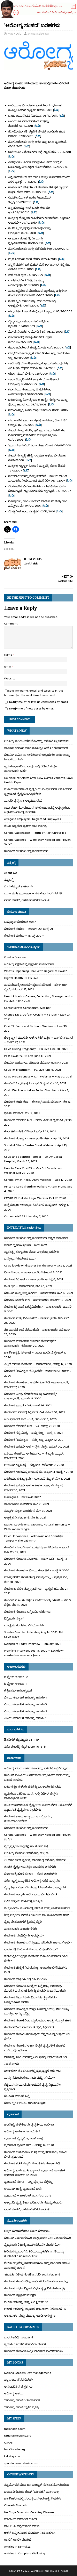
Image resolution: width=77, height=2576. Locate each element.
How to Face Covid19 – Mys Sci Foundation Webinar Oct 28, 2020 (33, 1170)
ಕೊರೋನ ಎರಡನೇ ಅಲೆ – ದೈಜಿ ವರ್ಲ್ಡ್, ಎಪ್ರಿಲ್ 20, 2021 (36, 1446)
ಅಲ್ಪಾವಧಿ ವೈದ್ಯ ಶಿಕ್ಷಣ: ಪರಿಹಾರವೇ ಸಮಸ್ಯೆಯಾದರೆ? (33, 2202)
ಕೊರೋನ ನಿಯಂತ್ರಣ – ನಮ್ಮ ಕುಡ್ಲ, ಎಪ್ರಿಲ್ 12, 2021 (34, 1439)
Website (9, 678)
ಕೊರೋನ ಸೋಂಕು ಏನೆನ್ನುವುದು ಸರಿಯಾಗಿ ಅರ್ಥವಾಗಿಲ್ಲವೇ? (38, 1942)
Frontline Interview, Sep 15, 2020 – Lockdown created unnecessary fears (34, 1652)
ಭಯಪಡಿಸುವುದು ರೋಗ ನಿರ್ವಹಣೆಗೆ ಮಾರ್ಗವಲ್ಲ (31, 2491)
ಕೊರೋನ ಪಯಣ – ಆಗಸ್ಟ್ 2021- (24, 935)
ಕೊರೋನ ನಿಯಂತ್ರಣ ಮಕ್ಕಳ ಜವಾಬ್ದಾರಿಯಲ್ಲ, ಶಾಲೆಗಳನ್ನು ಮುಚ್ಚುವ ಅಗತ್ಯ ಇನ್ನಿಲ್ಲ (36, 2011)
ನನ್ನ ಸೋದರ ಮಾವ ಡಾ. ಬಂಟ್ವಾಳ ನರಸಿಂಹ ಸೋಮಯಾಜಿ (36, 2484)
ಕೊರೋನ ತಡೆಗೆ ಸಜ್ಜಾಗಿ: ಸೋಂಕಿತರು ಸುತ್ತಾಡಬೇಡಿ (32, 2163)
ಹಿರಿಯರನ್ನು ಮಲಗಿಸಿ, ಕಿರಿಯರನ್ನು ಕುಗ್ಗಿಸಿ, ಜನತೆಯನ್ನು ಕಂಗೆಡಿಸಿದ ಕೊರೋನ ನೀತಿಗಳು (34, 2253)
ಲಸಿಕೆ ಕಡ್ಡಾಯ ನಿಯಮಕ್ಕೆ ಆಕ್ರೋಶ (23, 1901)
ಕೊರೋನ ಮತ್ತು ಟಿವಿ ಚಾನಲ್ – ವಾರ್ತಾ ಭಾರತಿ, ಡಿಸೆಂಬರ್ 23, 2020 (36, 1320)
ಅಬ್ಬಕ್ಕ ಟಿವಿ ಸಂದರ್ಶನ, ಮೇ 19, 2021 (25, 1517)
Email (8, 666)
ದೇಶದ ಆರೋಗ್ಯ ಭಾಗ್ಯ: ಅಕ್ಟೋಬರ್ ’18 (26, 2302)
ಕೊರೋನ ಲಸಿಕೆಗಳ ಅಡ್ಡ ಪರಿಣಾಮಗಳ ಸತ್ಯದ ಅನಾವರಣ (36, 1238)
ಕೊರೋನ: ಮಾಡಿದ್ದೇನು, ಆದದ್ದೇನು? (24, 1935)
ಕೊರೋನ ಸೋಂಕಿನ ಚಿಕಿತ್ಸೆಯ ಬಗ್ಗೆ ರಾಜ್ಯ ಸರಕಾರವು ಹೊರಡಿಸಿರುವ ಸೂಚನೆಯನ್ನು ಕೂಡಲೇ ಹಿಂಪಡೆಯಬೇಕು (35, 1988)
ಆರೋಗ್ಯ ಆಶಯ (13, 2393)
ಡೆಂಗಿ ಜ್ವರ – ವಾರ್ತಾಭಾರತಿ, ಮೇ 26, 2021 (28, 1286)
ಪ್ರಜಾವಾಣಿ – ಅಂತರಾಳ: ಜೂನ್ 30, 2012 (27, 2195)
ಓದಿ (56, 110)
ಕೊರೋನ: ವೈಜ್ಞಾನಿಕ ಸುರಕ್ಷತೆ (20, 2295)
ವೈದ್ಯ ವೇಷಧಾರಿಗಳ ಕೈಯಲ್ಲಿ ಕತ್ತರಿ (23, 1921)
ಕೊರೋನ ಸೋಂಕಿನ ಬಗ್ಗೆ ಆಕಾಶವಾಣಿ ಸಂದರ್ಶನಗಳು (33, 2351)
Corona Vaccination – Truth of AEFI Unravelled (35, 832)
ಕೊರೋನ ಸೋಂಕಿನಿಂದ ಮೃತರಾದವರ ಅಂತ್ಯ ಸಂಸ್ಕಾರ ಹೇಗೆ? (37, 2020)
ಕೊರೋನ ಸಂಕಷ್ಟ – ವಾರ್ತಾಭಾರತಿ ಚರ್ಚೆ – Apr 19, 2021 (36, 1138)
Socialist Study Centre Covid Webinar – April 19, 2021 (35, 1147)
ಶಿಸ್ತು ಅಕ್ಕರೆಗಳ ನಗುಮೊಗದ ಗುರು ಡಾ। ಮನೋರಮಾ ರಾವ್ (36, 1915)
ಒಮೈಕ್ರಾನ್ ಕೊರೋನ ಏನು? (20, 921)
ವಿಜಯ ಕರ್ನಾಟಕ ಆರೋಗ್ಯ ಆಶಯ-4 (25, 1697)
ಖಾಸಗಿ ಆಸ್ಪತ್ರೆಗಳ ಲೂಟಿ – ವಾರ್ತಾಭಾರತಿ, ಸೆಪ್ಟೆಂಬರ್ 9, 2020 (35, 1354)
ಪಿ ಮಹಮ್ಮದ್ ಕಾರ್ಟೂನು (18, 886)
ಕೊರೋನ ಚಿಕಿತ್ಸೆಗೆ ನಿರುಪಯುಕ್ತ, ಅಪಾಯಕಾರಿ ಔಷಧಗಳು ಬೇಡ (35, 1969)
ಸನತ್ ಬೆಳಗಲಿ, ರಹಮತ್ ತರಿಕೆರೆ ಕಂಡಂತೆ (26, 900)
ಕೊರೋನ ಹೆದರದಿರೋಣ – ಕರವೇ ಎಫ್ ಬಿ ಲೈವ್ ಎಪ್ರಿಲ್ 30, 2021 (38, 1122)
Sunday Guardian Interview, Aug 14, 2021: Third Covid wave (34, 1634)
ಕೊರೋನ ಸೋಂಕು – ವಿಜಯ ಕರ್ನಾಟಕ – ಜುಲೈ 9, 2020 (36, 1570)
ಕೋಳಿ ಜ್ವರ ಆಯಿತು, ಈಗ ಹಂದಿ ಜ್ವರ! (25, 2103)
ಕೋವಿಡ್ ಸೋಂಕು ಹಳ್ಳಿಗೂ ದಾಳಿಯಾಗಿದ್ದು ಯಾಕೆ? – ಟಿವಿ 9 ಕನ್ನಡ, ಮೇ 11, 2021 (37, 1602)
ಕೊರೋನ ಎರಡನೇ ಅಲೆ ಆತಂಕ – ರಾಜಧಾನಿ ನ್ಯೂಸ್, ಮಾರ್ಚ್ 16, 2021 (33, 1487)
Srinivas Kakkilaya (38, 33)
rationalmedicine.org (17, 2435)
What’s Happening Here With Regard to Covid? (35, 971)
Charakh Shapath (15, 2505)
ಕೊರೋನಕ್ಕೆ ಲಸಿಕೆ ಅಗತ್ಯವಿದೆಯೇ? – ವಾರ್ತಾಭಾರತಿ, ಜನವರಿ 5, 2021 (37, 1308)
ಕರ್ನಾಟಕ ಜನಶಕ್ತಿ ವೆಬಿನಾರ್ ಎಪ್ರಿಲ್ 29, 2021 (30, 1131)
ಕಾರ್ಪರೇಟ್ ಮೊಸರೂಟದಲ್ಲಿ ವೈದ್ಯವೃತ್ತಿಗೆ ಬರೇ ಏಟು (32, 2071)
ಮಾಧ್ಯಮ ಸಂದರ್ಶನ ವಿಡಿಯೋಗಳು (24, 1625)
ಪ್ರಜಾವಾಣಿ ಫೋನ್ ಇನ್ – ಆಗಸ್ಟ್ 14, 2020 (29, 2145)
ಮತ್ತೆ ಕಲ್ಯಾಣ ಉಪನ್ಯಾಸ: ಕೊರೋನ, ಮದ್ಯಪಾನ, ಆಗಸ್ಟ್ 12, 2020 (37, 1207)
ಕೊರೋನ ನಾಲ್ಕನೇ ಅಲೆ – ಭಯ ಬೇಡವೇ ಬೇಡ (30, 1894)
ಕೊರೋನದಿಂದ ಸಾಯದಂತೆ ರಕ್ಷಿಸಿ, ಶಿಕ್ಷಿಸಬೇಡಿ (29, 2027)
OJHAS (8, 2442)
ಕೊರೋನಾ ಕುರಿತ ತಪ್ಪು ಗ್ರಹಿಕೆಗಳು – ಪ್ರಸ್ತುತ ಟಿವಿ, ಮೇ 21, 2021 (36, 1590)
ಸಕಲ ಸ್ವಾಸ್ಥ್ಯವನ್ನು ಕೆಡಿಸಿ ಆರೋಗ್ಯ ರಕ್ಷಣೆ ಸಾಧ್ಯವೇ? (32, 1880)
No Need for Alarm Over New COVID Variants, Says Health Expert (38, 780)
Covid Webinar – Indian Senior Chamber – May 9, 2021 (36, 1092)
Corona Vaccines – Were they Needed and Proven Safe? (37, 841)
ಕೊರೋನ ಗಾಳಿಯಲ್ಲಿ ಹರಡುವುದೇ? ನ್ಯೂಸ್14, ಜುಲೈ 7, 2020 (38, 1472)
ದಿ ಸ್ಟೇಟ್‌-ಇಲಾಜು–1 (15, 1683)
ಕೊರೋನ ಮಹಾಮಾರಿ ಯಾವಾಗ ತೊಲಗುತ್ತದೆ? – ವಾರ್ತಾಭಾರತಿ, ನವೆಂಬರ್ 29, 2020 (31, 1343)
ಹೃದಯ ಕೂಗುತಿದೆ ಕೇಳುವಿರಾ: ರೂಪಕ (25, 2344)
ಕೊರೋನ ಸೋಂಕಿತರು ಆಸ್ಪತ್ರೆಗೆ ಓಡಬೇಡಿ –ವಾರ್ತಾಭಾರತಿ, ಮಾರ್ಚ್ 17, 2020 (36, 1384)
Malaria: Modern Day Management (27, 2373)
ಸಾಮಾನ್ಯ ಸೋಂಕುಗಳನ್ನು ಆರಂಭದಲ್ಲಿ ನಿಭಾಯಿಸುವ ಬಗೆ (35, 2057)
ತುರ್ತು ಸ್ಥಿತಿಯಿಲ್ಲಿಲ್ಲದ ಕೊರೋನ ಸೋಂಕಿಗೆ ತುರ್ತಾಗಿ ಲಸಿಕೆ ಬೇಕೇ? (36, 1958)
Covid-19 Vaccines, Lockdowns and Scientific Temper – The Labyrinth (33, 1538)
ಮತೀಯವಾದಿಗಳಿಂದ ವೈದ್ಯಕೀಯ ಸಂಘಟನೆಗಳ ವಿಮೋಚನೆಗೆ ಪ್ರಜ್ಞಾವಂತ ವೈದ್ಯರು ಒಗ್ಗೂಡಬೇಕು (38, 791)
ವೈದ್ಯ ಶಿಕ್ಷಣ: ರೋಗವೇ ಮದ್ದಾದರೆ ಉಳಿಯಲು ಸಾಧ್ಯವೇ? (35, 1887)
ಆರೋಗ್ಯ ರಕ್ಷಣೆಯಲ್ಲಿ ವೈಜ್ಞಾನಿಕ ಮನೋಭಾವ (29, 964)
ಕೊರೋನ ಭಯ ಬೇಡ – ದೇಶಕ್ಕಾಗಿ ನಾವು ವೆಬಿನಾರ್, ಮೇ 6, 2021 (37, 1104)
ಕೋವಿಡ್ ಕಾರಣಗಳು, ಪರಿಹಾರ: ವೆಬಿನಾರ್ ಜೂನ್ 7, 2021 (36, 1062)
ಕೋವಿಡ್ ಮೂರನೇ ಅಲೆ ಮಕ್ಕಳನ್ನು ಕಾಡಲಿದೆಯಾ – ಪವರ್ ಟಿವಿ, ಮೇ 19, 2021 (36, 1549)
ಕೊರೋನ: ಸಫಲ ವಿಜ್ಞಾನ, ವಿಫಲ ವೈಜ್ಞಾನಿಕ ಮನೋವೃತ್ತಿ (34, 2288)
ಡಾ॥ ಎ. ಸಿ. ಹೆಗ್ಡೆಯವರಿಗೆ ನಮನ (21, 2526)
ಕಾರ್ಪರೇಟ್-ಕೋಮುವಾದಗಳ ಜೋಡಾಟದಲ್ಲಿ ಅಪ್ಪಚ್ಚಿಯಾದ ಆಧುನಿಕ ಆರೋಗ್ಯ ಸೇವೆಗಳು (37, 809)
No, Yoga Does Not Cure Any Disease (29, 2512)
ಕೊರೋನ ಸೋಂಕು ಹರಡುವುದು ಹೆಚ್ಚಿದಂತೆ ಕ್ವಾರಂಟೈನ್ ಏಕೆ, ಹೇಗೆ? (37, 2036)
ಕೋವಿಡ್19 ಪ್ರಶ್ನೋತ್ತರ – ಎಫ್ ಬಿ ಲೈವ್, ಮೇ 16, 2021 (35, 1083)
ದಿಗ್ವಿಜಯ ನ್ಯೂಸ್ (13, 1618)
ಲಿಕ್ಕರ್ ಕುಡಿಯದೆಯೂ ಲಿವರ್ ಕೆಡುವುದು (26, 2231)
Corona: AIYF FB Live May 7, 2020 (26, 1216)
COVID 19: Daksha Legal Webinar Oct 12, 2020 (35, 1198)
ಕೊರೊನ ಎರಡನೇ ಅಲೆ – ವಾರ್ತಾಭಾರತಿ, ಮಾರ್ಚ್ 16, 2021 (37, 1300)
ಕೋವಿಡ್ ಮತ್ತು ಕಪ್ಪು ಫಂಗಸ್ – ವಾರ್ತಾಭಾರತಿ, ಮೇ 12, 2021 (38, 1293)
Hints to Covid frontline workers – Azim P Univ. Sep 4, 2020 (38, 1188)
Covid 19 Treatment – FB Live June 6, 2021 (32, 1069)
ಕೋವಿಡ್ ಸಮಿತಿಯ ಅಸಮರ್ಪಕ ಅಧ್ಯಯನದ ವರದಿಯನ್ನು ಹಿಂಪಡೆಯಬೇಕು (37, 757)
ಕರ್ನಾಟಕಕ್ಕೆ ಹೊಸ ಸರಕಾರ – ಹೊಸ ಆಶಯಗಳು (30, 1873)
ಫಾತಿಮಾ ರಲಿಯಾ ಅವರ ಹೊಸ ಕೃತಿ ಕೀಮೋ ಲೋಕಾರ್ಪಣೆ (36, 748)
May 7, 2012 (15, 33)
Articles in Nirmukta (17, 2546)
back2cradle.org (14, 2449)
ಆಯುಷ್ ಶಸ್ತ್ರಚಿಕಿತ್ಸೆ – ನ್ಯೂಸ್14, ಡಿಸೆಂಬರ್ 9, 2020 (34, 1465)
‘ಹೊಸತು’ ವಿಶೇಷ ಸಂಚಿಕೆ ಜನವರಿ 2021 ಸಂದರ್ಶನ (32, 2274)
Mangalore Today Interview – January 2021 (32, 1643)
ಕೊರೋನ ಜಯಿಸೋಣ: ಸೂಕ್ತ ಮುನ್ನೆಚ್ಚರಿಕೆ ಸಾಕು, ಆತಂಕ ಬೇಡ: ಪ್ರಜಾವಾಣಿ (35, 2154)
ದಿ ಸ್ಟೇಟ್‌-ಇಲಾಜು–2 (16, 1677)
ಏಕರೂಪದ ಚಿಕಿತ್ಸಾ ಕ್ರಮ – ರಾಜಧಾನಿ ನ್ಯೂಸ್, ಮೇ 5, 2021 (37, 1478)
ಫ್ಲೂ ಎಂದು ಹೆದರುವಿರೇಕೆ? (18, 2379)
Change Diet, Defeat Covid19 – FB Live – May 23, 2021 (37, 1016)
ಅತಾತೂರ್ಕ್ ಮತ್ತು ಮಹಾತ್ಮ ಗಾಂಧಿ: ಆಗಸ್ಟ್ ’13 (30, 2315)
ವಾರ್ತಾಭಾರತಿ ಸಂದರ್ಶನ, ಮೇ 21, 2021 (26, 1504)
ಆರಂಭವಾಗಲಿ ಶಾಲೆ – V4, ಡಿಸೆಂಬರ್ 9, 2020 (30, 1419)
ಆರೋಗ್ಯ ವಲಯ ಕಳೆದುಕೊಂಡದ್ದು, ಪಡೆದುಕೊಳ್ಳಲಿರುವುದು (36, 741)
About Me (10, 873)
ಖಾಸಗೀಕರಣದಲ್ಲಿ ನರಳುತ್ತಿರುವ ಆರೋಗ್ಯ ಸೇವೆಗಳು (32, 2498)
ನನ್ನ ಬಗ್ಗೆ (8, 879)
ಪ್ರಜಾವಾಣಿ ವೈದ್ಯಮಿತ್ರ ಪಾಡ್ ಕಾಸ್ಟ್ (23, 2138)
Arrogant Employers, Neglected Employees (32, 819)
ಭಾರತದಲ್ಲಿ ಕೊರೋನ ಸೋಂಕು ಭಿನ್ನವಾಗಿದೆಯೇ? (31, 1949)
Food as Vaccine (15, 957)
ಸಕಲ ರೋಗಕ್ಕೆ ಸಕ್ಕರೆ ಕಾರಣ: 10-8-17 (25, 1746)
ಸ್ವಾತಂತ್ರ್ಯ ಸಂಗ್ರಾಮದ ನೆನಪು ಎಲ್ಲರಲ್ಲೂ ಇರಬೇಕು (31, 1251)
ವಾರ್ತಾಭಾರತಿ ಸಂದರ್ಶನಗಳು (20, 1928)
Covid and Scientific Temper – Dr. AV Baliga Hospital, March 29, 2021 (33, 1158)
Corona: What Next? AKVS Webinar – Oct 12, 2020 (38, 1179)
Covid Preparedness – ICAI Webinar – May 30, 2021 (38, 1076)
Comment (11, 623)
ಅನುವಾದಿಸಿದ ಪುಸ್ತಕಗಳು (18, 2386)
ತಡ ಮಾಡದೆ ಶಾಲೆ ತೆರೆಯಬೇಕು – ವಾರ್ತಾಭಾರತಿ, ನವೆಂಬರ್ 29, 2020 (37, 1331)
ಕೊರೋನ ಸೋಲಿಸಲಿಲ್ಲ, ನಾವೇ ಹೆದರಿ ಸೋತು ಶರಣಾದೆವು (36, 2281)
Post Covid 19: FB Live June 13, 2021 (27, 1056)
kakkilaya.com (13, 2456)
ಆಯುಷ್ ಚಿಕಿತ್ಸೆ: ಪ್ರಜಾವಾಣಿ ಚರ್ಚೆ (23, 2188)
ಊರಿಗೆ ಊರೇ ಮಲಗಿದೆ (17, 2539)
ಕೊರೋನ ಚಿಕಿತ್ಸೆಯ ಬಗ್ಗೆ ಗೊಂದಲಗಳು (25, 1979)
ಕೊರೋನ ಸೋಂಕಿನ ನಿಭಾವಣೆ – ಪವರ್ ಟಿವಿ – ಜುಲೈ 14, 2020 (36, 1561)
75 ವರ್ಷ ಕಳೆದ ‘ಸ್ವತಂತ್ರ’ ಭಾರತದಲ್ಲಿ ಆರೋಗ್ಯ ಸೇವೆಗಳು (35, 1860)
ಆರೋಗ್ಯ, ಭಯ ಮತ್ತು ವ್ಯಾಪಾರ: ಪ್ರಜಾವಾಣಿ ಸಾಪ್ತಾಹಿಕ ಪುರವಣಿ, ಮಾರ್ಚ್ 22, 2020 (34, 2172)
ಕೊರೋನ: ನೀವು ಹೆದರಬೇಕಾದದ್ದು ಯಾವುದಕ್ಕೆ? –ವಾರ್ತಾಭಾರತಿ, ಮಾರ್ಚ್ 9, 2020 (32, 1396)
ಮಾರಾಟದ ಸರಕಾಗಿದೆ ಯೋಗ (20, 2519)
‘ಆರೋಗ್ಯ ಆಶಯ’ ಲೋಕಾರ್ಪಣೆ (22, 2400)
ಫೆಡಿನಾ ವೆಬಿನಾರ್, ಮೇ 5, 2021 (22, 1113)
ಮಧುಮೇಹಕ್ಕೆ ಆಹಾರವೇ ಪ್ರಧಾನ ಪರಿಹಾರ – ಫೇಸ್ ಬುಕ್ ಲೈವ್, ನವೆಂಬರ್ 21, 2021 (35, 986)
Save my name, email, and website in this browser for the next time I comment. (33, 692)
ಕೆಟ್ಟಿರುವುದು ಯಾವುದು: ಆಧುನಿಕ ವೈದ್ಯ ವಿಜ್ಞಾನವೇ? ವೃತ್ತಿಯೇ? (32, 2086)
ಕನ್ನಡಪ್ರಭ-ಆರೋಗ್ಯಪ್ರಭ (18, 1690)
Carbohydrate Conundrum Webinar (27, 1007)
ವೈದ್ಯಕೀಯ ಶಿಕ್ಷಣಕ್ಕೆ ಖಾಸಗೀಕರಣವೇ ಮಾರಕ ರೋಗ (32, 2244)
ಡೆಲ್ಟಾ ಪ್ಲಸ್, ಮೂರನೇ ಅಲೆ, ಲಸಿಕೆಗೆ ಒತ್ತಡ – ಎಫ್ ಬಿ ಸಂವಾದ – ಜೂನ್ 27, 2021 (38, 1039)
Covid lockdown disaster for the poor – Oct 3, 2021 (38, 1265)
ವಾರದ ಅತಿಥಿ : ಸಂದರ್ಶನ (18, 2337)
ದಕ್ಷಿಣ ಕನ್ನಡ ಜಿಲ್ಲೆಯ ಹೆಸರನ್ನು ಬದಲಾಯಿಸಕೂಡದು (32, 1786)
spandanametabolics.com (21, 2463)
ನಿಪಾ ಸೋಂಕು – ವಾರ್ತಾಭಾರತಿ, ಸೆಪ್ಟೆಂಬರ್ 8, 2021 (33, 1272)
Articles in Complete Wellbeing (24, 2553)
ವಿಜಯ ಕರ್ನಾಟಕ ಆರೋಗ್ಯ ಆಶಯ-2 (25, 1711)
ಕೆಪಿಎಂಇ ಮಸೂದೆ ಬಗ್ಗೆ (16, 2096)
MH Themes (61, 2571)
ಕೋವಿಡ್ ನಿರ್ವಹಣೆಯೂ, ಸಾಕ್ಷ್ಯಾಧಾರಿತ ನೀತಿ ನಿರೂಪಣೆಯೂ (37, 2238)
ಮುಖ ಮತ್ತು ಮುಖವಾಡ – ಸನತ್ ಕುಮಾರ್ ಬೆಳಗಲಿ (33, 893)
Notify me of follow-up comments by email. (38, 702)
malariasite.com (14, 2428)
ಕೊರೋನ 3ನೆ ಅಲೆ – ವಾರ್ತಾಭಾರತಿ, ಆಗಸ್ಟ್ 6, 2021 (33, 1279)
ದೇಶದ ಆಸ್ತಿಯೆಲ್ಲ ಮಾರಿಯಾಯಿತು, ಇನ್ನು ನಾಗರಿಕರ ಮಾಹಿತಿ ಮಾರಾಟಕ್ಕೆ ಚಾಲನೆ (37, 2265)
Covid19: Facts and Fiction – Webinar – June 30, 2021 (35, 1028)
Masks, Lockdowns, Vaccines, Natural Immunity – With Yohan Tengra (37, 1526)
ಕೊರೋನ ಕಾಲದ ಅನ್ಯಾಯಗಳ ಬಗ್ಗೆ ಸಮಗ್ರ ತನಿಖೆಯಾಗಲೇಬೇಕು (28, 1818)
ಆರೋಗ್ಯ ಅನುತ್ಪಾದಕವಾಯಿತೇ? (22, 2131)
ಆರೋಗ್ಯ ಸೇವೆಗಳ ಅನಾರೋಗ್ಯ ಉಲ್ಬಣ (26, 1853)
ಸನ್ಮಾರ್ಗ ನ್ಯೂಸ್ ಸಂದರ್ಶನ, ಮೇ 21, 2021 (28, 1510)
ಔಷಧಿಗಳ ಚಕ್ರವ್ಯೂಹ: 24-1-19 (21, 1739)
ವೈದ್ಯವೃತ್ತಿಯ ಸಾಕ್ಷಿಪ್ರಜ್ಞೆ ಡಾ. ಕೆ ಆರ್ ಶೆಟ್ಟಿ (26, 1846)
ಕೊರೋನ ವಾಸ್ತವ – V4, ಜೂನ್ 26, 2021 (28, 1405)
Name (8, 654)
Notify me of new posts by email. (31, 708)
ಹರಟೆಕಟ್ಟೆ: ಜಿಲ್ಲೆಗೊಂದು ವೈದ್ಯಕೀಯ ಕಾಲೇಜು (29, 2124)
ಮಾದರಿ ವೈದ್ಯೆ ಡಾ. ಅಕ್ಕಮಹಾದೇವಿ (23, 800)
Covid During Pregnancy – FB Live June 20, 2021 (36, 1049)
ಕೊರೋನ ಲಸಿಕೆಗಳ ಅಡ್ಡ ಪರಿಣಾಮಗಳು (26, 851)
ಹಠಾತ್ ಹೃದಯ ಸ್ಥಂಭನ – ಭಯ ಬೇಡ (25, 1245)
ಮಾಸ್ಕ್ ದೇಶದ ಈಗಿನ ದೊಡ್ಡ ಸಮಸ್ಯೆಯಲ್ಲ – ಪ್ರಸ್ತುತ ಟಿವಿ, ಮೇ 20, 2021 (36, 1579)
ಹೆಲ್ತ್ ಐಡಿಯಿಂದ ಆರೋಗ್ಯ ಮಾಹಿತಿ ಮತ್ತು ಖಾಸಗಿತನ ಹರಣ (37, 1908)
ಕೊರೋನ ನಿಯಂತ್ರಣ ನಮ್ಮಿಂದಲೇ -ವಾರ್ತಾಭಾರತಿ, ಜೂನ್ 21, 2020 (38, 1373)
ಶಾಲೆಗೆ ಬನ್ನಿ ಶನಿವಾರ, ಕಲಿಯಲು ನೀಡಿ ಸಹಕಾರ (29, 2533)
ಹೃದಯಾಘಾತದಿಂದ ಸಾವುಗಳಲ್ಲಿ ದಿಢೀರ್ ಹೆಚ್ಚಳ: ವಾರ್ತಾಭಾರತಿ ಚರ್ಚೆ (31, 768)
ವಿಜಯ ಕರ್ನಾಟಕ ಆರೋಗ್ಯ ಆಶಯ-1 (25, 1718)
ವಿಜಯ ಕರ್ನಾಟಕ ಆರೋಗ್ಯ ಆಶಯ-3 (25, 1704)
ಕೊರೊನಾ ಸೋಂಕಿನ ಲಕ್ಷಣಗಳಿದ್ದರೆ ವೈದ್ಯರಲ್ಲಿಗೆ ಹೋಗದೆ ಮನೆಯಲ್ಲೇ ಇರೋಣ (34, 2047)
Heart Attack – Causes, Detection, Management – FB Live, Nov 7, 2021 (38, 998)
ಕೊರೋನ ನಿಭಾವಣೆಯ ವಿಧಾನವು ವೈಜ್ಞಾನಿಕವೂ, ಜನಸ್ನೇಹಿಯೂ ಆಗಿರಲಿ (30, 1999)
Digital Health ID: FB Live (21, 978)
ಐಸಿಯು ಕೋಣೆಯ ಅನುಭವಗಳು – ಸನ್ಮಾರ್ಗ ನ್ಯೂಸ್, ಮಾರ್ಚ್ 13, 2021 (34, 1455)
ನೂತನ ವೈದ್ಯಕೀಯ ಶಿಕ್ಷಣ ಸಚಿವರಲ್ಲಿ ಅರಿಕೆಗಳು (30, 1866)
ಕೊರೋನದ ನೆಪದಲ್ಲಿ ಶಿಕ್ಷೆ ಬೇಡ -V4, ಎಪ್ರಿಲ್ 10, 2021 (34, 1412)
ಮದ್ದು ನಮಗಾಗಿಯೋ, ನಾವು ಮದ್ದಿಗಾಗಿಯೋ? (29, 2077)
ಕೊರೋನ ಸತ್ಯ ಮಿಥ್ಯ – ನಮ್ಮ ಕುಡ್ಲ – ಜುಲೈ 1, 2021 (33, 1432)
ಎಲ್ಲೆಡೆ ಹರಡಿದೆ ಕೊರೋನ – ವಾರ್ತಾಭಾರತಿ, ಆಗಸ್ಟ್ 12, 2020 (38, 1364)
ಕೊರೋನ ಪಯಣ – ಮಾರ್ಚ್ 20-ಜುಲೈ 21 (28, 928)
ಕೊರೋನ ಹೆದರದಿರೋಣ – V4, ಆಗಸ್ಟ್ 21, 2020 (32, 1426)
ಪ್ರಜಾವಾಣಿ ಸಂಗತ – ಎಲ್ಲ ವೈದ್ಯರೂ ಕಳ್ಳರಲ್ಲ (28, 2181)
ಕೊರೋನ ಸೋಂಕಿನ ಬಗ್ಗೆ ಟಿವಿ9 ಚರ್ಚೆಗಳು (27, 1611)
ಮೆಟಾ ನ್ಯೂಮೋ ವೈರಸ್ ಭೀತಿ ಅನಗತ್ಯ (25, 826)
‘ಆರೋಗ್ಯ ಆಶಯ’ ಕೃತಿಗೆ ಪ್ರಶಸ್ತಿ (21, 2407)
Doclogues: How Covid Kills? (22, 1497)
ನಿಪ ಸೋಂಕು (11, 2064)
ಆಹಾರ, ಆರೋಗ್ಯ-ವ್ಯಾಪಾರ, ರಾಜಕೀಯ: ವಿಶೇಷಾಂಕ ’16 (35, 2309)
